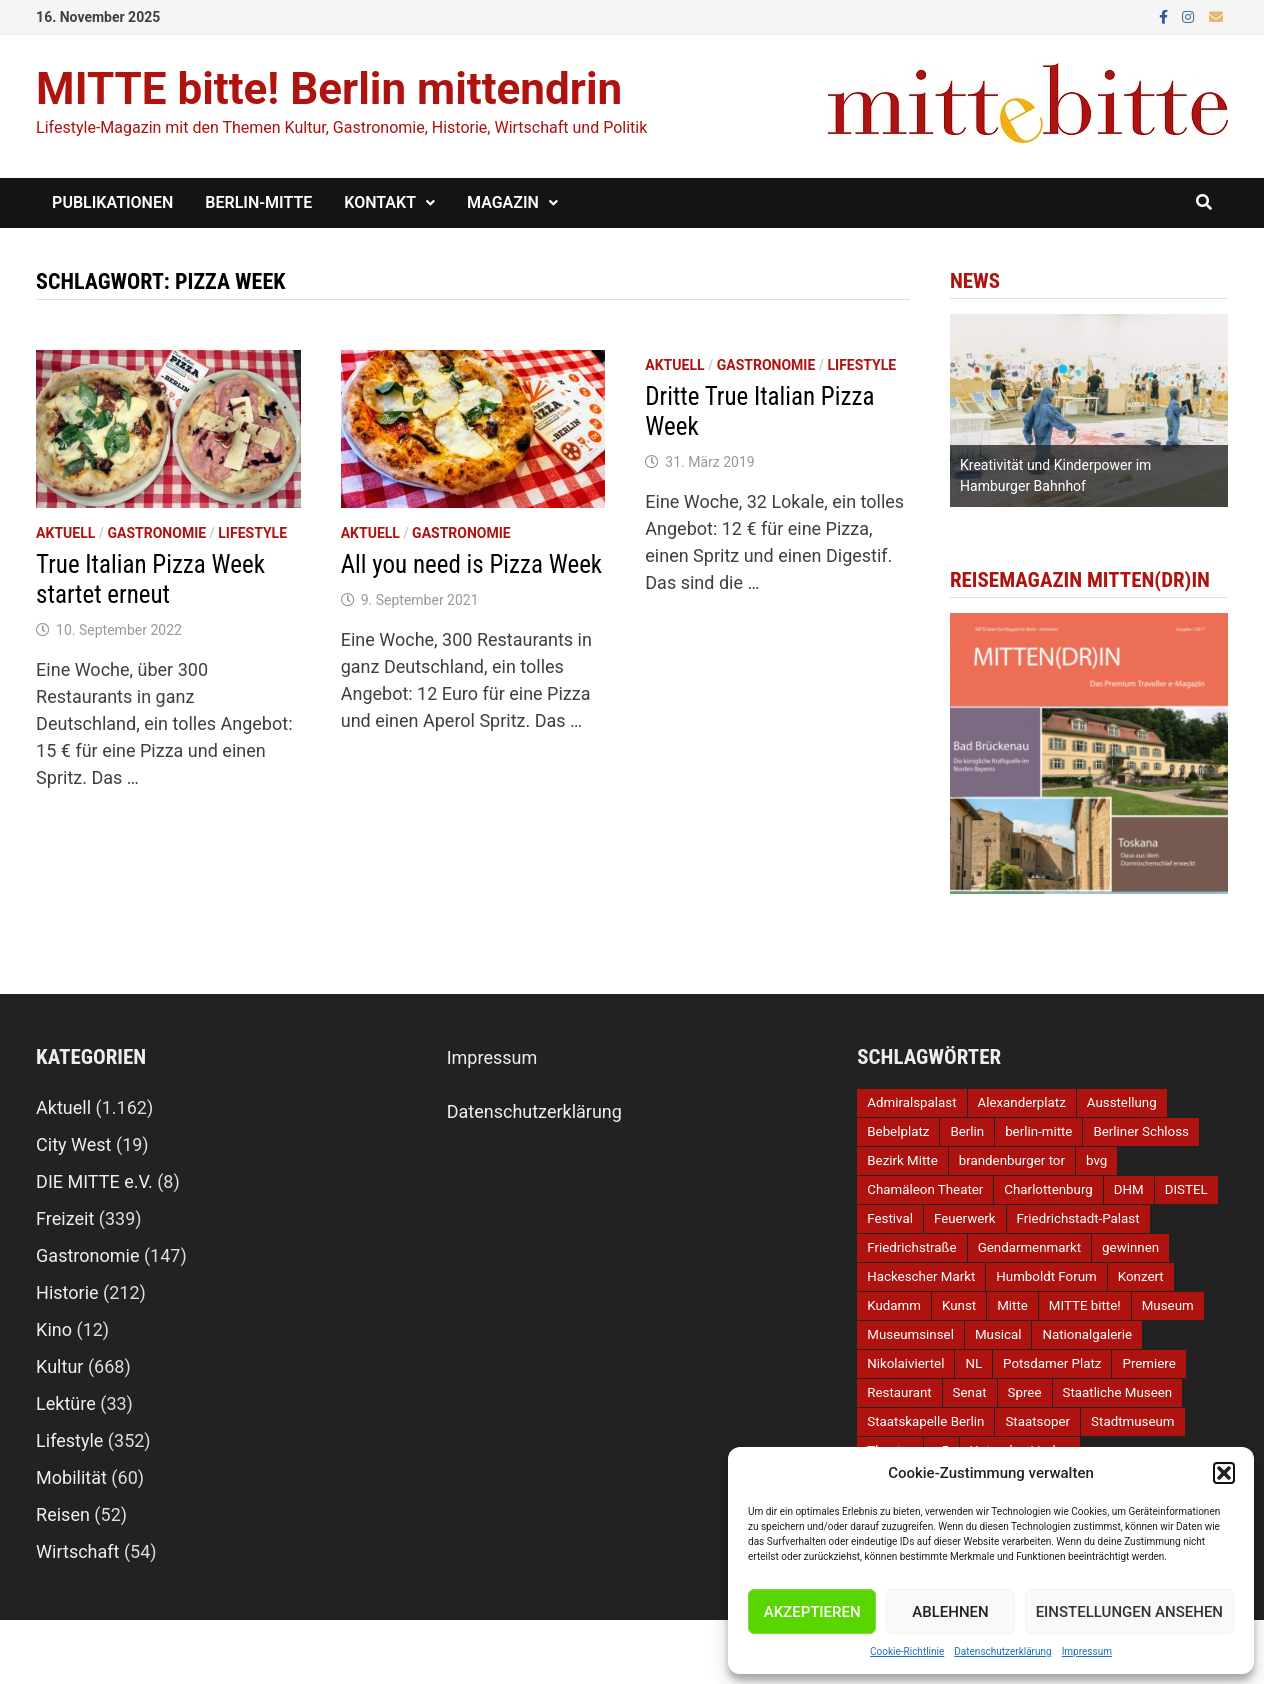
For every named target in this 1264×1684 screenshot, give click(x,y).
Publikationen (112, 202)
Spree (1025, 1392)
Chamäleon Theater (925, 1189)
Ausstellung (1122, 1102)
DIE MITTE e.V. (94, 1181)
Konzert (1141, 1276)
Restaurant (899, 1392)
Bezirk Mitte (902, 1160)
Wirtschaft (77, 1551)
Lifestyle (252, 533)
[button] (1224, 1473)
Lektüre (66, 1403)
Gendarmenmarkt (1029, 1247)
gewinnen (1130, 1247)
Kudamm (894, 1305)
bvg (1096, 1160)
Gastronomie (157, 533)
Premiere (1148, 1363)
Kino (54, 1329)
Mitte (1012, 1305)
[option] (1089, 410)
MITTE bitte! (1085, 1305)
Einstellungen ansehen (1129, 1612)
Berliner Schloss (1140, 1131)
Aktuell (65, 533)
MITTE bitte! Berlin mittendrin (329, 89)
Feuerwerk (965, 1218)
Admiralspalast (911, 1102)
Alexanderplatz (1022, 1102)
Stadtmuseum (1132, 1421)
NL (973, 1363)
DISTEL (1186, 1189)
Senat (970, 1392)
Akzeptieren (812, 1612)
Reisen (63, 1514)
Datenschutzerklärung (1002, 1651)
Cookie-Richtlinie (907, 1651)
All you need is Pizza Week (471, 564)
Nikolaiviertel (905, 1363)
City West (73, 1144)
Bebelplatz (898, 1131)
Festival (890, 1218)
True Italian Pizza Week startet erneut (150, 579)
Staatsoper (1037, 1421)
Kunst (959, 1305)
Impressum (1087, 1651)
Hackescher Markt (921, 1276)
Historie (67, 1292)
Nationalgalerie (1087, 1334)
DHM (1129, 1189)
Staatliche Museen (1118, 1392)
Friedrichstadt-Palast (1078, 1218)
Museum (1168, 1305)
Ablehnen (950, 1612)
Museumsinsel (910, 1334)
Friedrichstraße (911, 1247)
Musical (998, 1334)
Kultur (59, 1366)
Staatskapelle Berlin (925, 1421)
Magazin (503, 202)
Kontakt (380, 202)
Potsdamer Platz (1052, 1363)
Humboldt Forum (1046, 1276)
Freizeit (65, 1218)
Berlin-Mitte (258, 202)
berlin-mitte (1038, 1131)
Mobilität (71, 1477)
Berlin (967, 1131)
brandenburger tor (1012, 1160)
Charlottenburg (1048, 1189)
